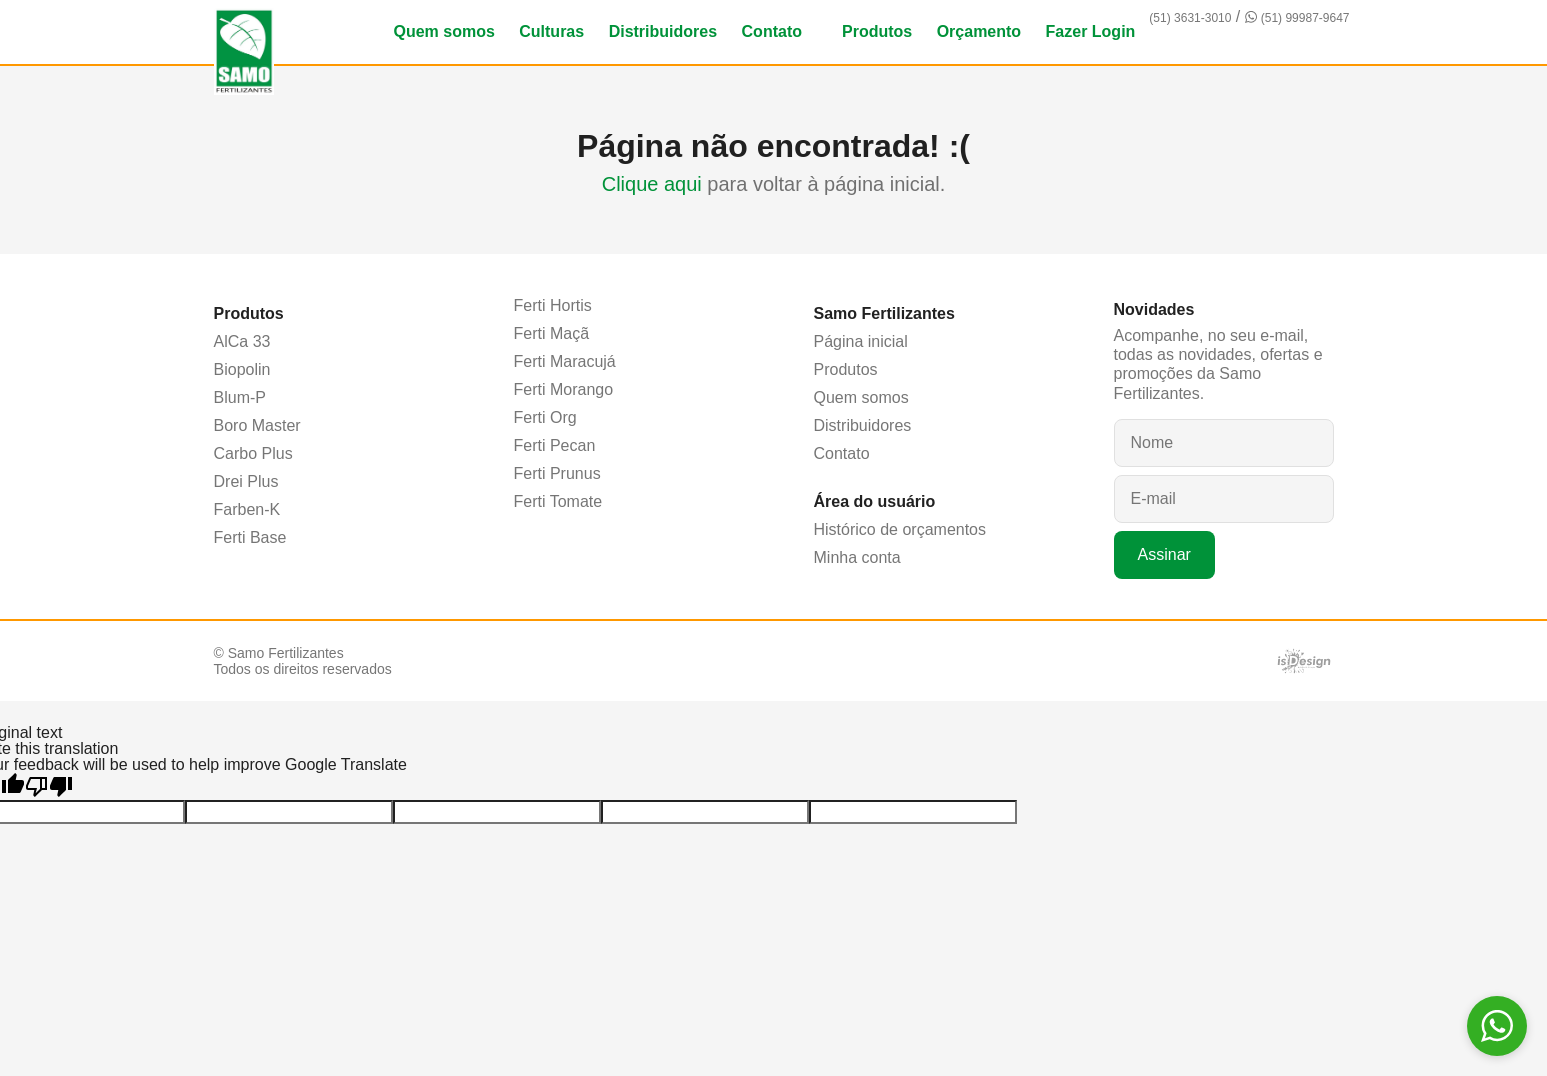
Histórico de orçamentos (900, 529)
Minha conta (857, 557)
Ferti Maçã (552, 333)
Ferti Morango (564, 389)
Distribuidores (663, 31)
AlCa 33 (242, 341)
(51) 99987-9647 (1305, 17)
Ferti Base (250, 537)
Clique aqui (652, 184)
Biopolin (242, 369)
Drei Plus (246, 481)
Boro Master (257, 425)
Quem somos (443, 31)
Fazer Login (1091, 31)
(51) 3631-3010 (1190, 17)
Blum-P (240, 397)
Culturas (551, 31)
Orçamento (979, 31)
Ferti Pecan (555, 445)
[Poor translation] (49, 786)
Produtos (877, 31)
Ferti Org (545, 417)
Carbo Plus (253, 453)
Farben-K (247, 509)
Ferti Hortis (553, 305)
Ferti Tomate (558, 501)
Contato (772, 31)
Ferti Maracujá (565, 361)
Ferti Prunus (557, 473)
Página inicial (861, 341)
